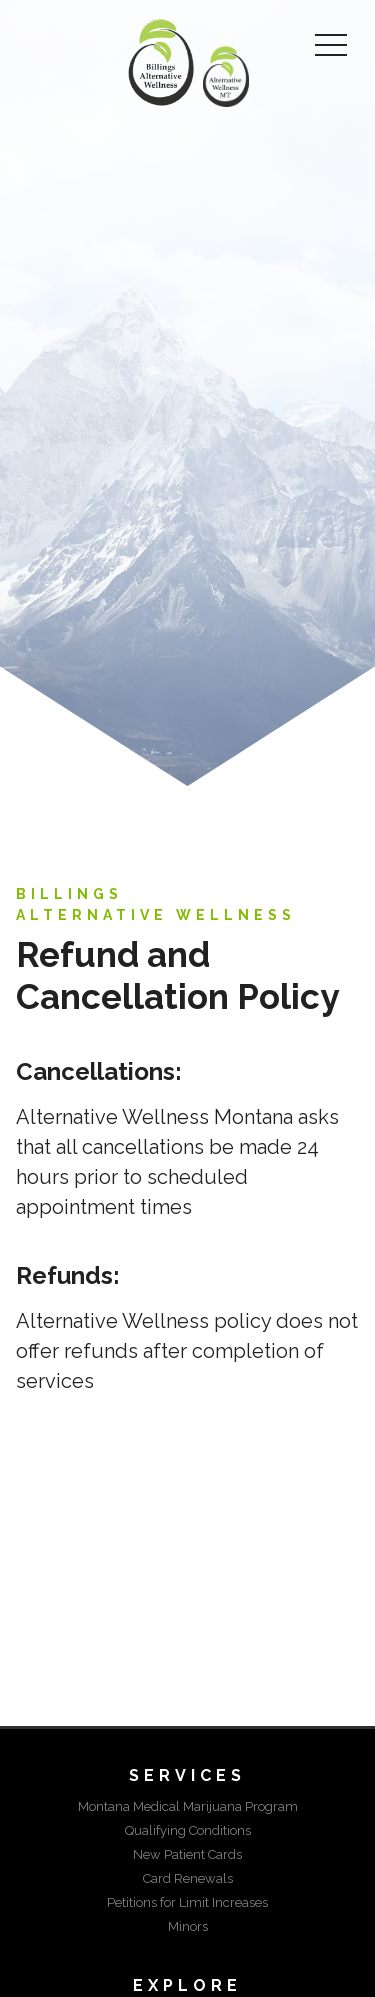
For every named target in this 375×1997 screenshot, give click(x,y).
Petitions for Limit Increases (187, 1902)
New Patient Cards (187, 1854)
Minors (188, 1926)
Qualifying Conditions (188, 1830)
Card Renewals (188, 1878)
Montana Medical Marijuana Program (188, 1806)
